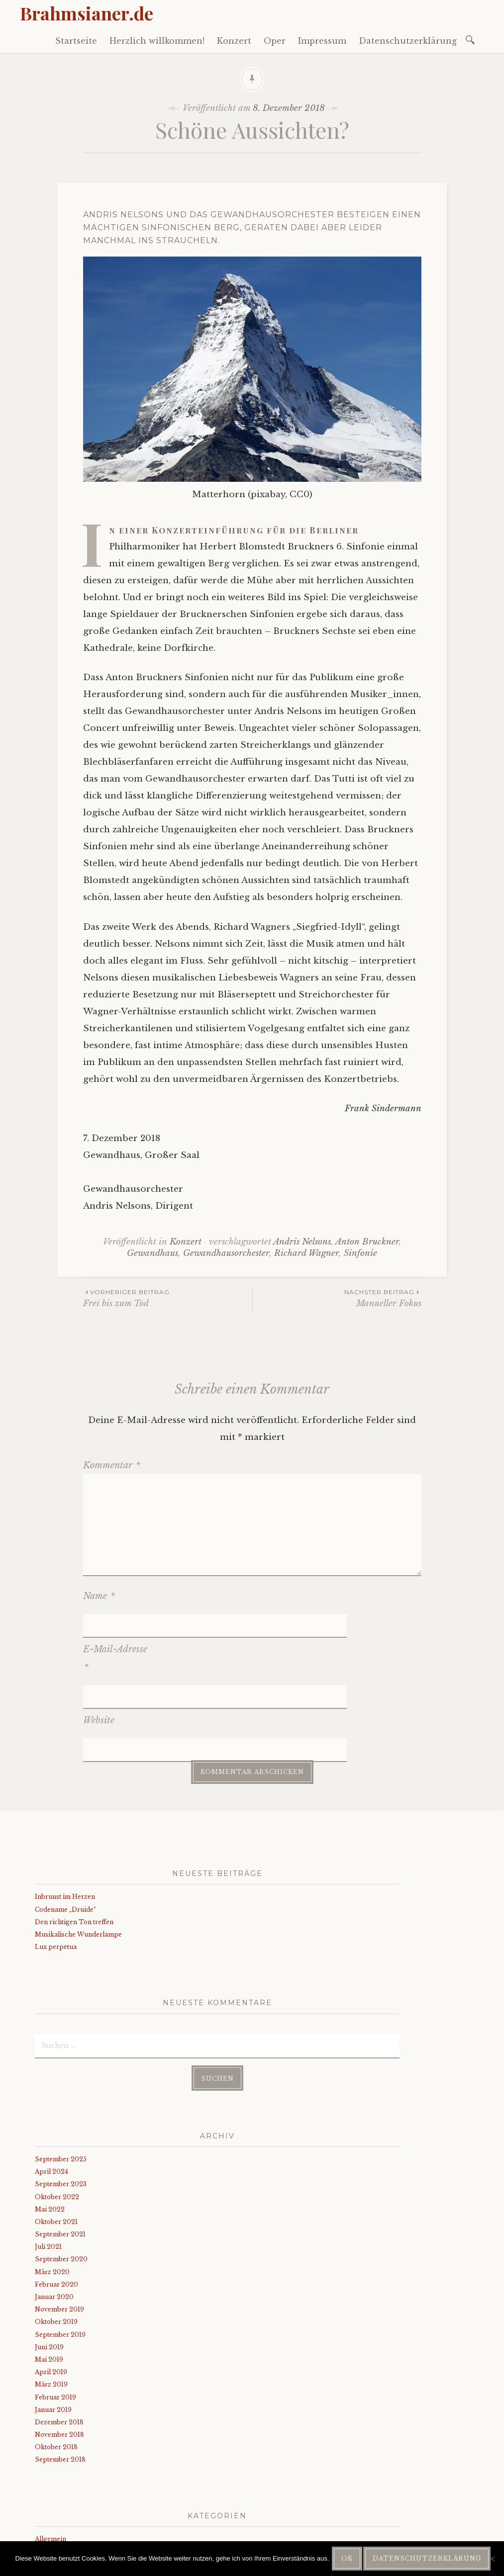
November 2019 (59, 2237)
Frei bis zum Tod (167, 1298)
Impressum (322, 41)
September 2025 (61, 2087)
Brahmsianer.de (86, 13)
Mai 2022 (50, 2137)
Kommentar (111, 1465)
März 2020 (52, 2199)
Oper (275, 41)
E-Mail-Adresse (115, 1633)
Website (98, 1672)
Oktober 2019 (56, 2249)
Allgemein (50, 2467)
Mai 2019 (49, 2287)
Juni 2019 (49, 2275)
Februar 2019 (55, 2324)
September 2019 (60, 2262)
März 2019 (51, 2312)
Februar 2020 (56, 2212)
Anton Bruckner (367, 1242)
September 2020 (61, 2187)
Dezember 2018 (59, 2350)
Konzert (234, 41)
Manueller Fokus (337, 1298)
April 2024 (51, 2099)
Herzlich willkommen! (156, 41)
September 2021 (60, 2162)
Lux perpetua (56, 1874)
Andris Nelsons (302, 1242)
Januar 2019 (53, 2337)
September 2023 (61, 2112)
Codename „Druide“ (65, 1837)
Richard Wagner (306, 1253)
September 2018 (60, 2387)
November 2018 (59, 2362)
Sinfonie (360, 1253)
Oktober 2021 (56, 2149)
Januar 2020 (54, 2224)
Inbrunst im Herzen (65, 1824)
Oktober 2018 (56, 2375)
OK (347, 2558)
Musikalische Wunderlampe (78, 1862)
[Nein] (492, 2559)
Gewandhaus (152, 1253)
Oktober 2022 (57, 2124)
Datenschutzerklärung (408, 41)
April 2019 (51, 2300)
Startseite (76, 41)
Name (99, 1596)
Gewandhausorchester (226, 1253)
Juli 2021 (48, 2174)
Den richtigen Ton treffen (74, 1850)
